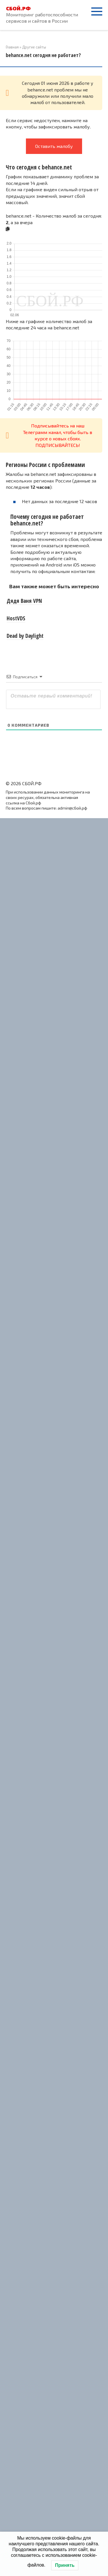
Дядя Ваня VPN (24, 601)
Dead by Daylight (25, 636)
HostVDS (16, 618)
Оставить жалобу (54, 146)
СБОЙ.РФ (18, 8)
